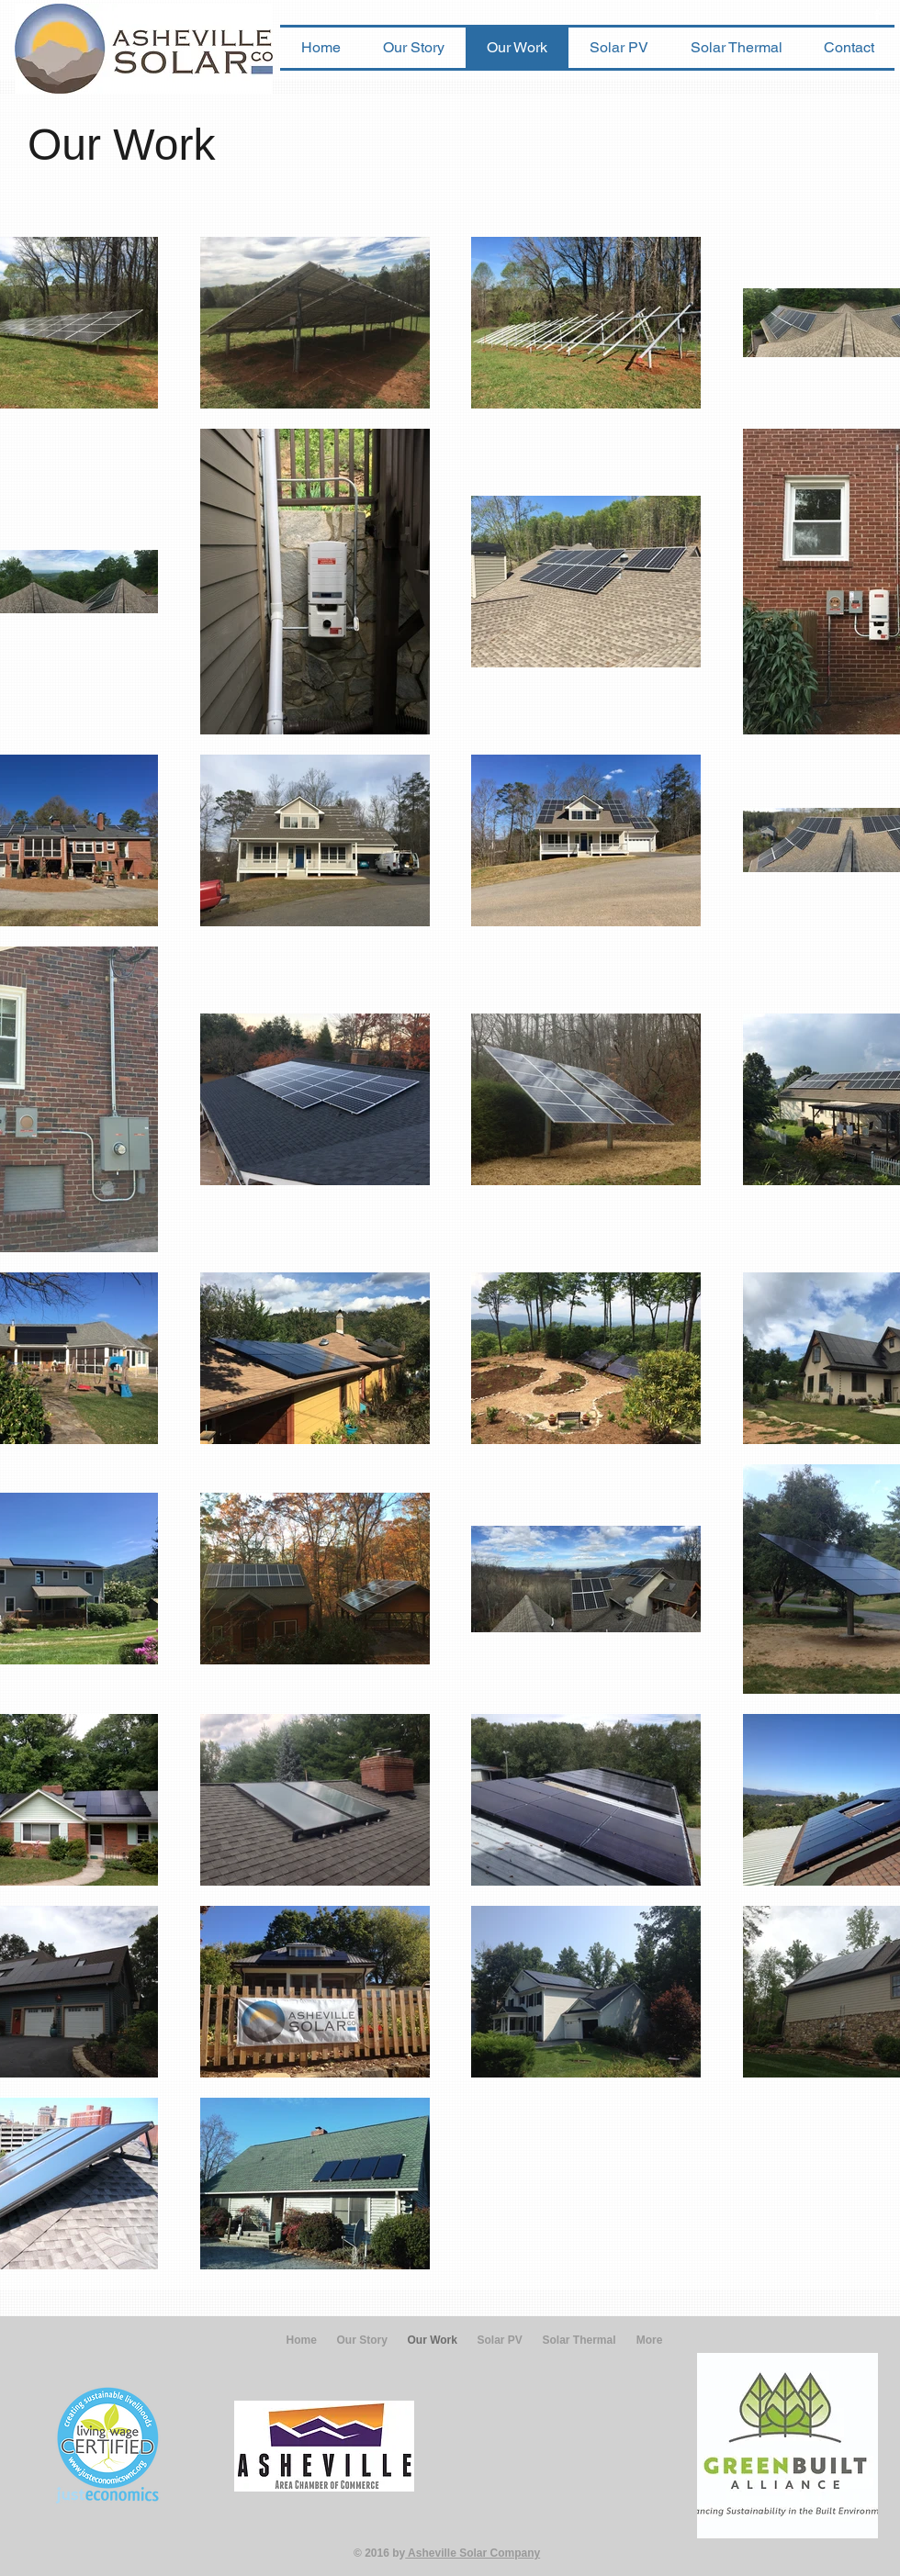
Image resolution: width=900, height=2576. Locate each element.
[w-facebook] (877, 14)
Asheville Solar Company (472, 2553)
